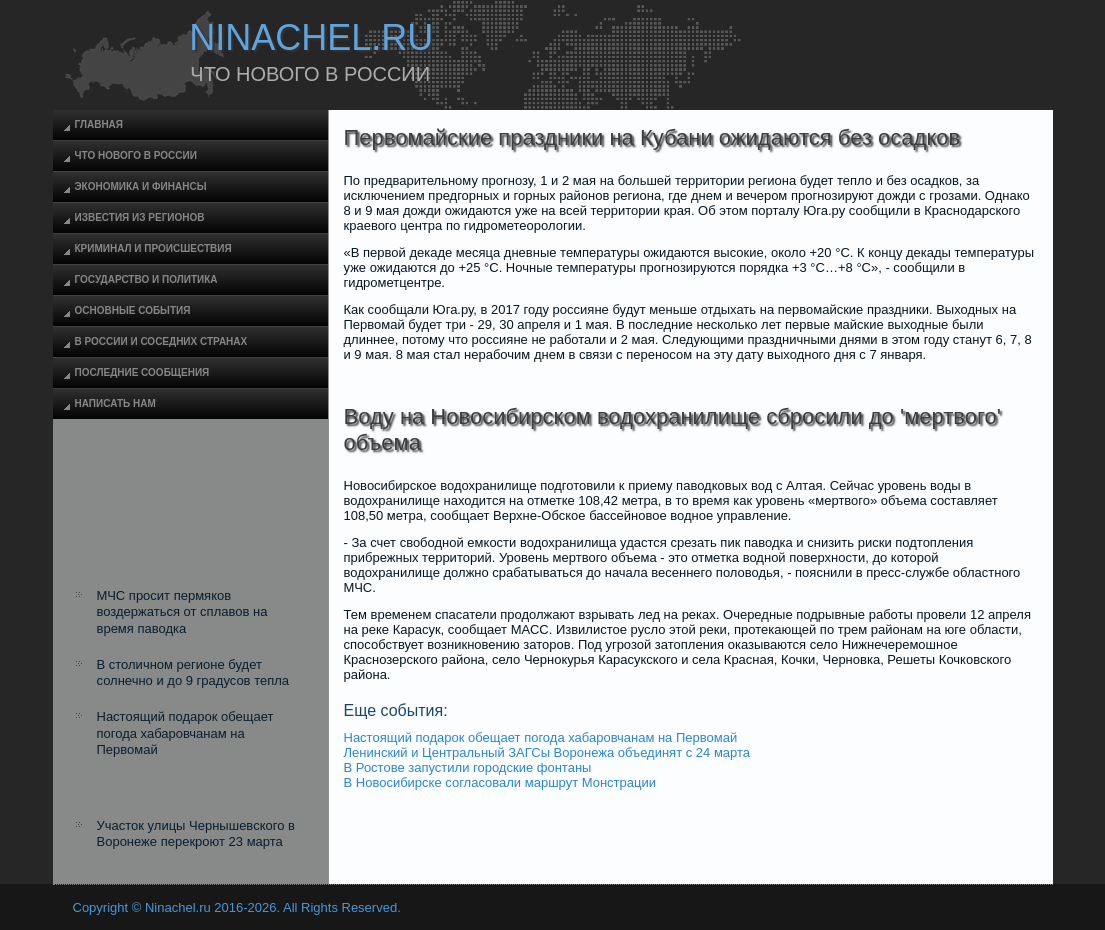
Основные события (133, 310)
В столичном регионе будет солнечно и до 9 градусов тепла (193, 672)
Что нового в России (136, 155)
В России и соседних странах (161, 341)
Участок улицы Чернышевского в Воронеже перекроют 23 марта (196, 833)
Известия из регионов (140, 217)
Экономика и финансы (141, 186)
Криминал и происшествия (153, 248)
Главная (99, 124)
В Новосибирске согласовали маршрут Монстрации (500, 782)
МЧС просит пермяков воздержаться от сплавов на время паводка (182, 612)
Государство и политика (146, 279)
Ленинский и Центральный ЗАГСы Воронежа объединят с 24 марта (547, 752)
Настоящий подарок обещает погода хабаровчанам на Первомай (185, 733)
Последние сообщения (142, 372)
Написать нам (115, 403)
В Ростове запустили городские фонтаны (468, 767)
